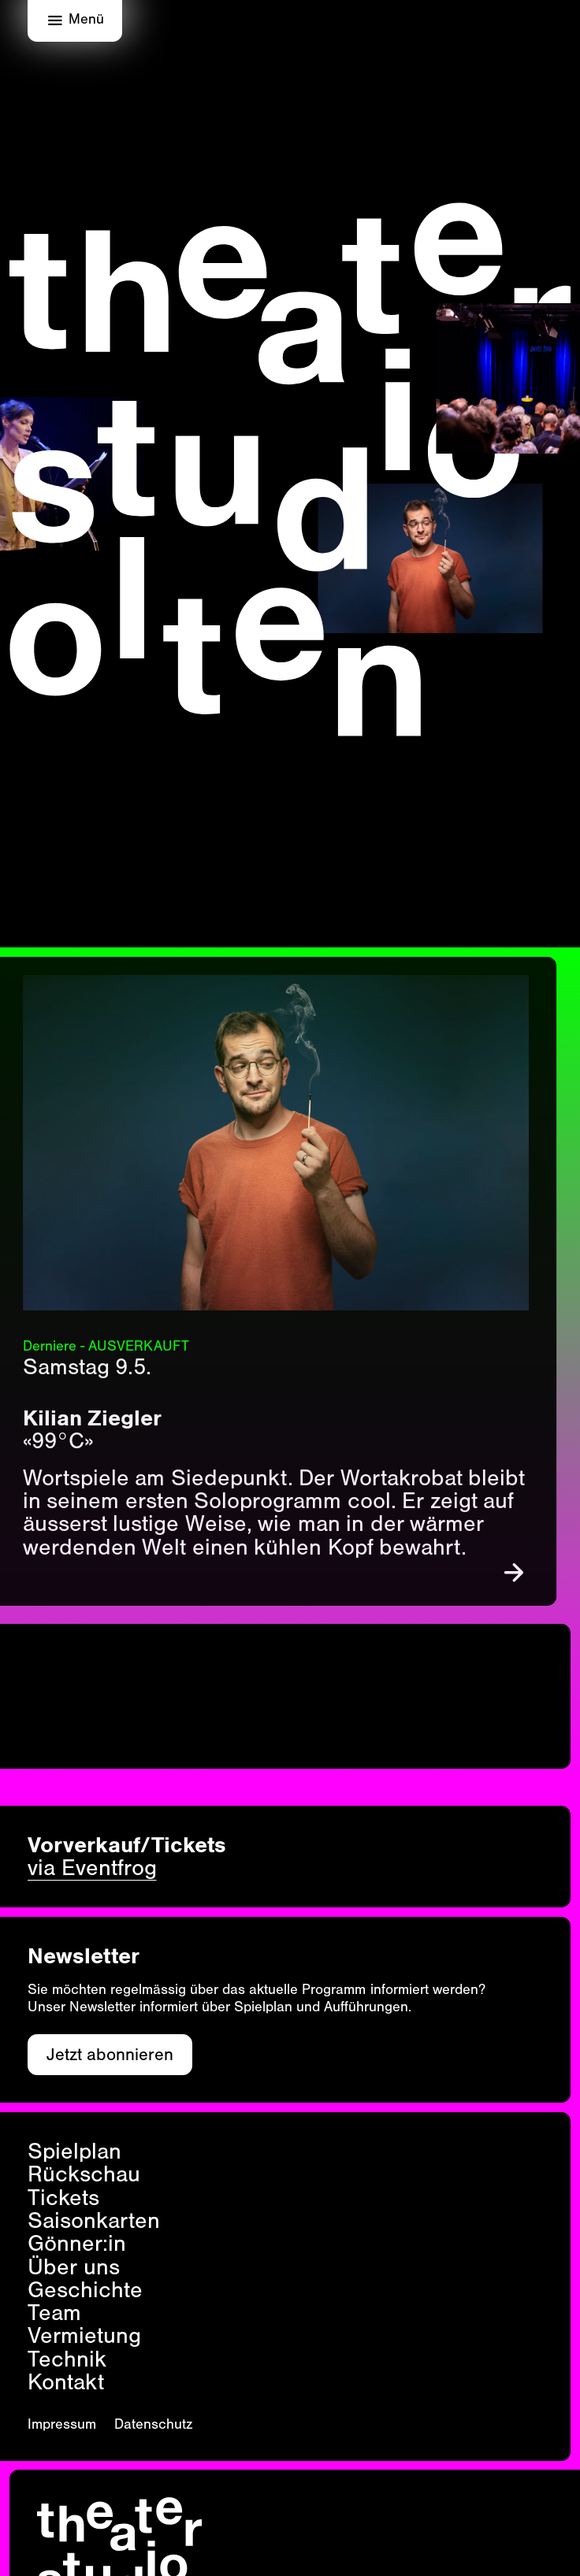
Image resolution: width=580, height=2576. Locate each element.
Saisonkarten (94, 2220)
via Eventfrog (92, 1868)
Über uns (74, 2266)
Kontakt (66, 2381)
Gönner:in (77, 2243)
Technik (67, 2359)
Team (54, 2312)
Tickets (63, 2197)
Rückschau (84, 2174)
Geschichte (85, 2289)
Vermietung (84, 2335)
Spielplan (74, 2151)
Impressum (62, 2424)
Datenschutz (153, 2424)
